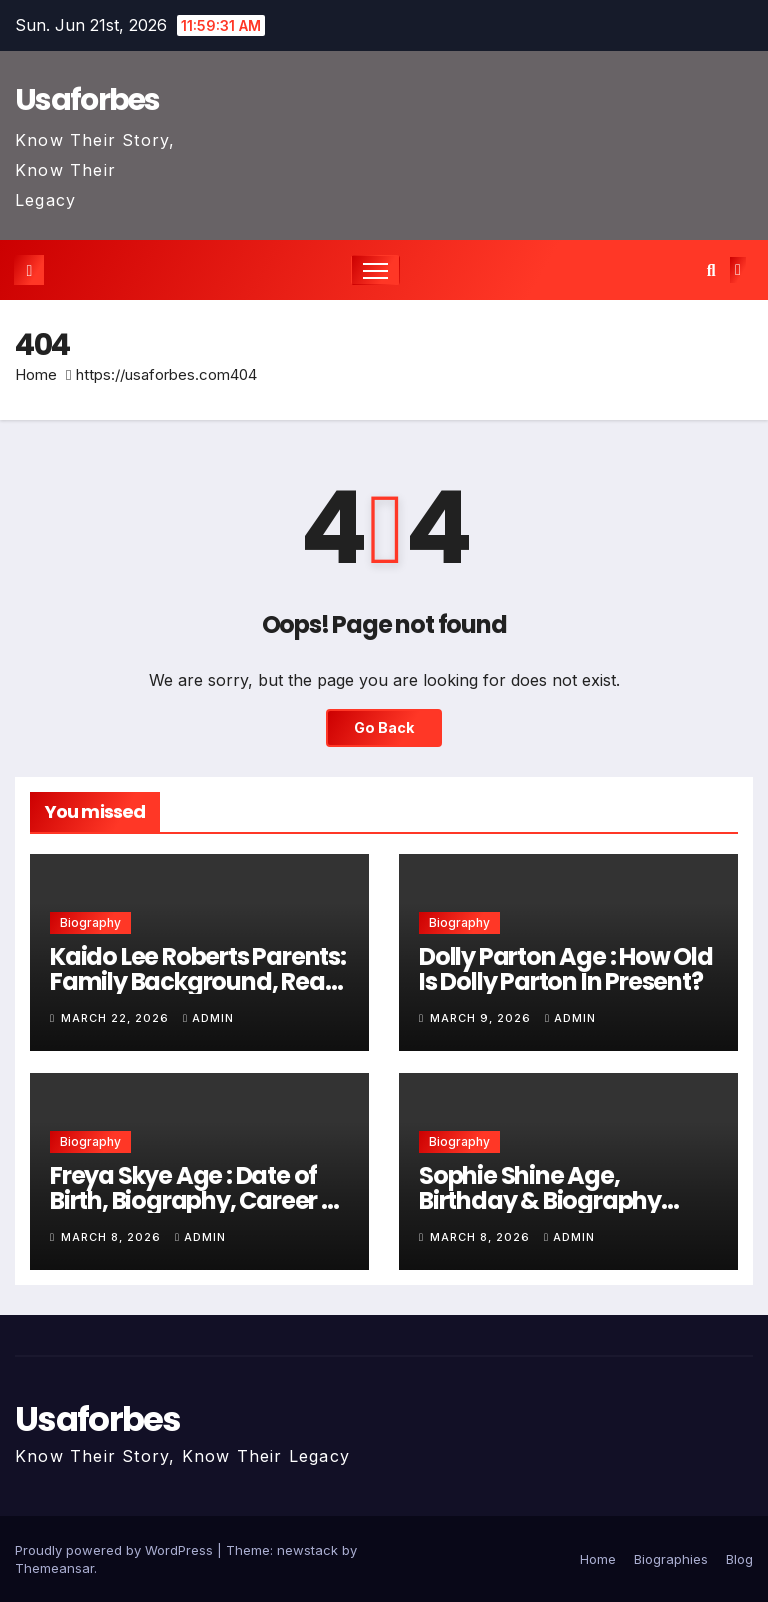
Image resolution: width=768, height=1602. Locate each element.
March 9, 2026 (482, 1018)
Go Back (384, 727)
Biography (90, 922)
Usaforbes (87, 100)
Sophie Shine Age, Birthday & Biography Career (540, 1200)
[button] (711, 270)
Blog (739, 1559)
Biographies (671, 1559)
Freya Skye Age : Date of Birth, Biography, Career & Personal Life (195, 1200)
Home (36, 374)
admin (208, 1018)
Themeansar (54, 1568)
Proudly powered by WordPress (116, 1550)
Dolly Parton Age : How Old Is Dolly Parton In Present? (566, 969)
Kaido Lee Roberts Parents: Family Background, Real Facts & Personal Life (198, 981)
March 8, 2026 (113, 1237)
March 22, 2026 (117, 1018)
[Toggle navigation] (375, 270)
